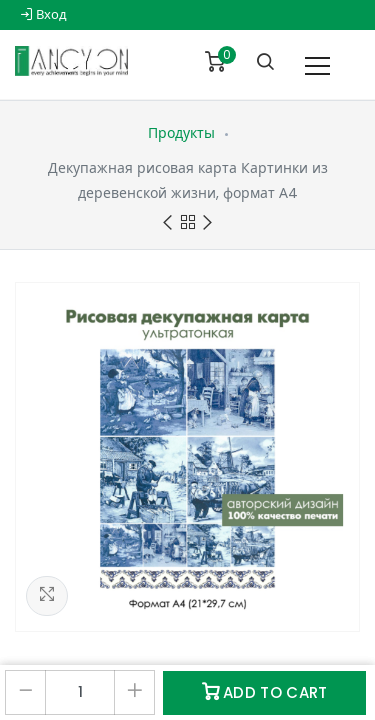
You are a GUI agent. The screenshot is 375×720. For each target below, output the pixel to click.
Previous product (167, 223)
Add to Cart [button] (265, 692)
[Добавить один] (134, 692)
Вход (43, 14)
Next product (207, 223)
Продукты (181, 133)
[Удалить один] (25, 692)
